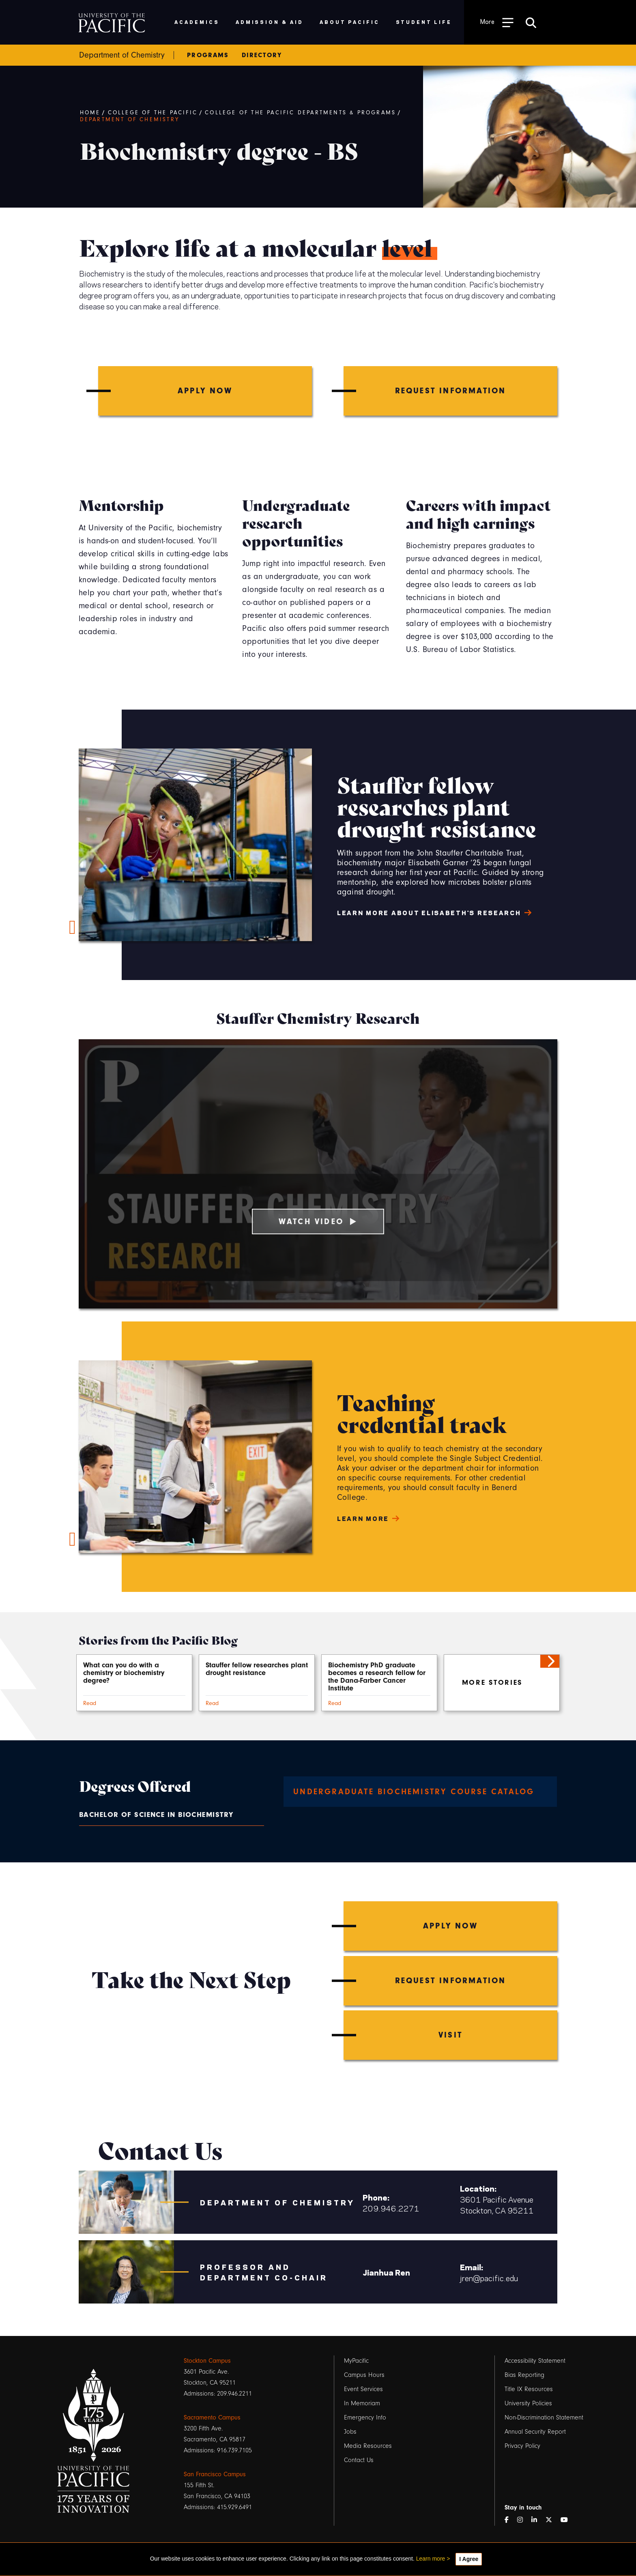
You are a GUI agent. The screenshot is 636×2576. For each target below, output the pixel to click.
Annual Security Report (535, 2431)
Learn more (430, 2558)
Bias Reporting (524, 2375)
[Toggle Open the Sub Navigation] (497, 22)
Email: (471, 2266)
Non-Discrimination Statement (544, 2417)
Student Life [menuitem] (424, 21)
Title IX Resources (529, 2389)
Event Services (363, 2389)
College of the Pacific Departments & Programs (300, 112)
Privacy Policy (522, 2445)
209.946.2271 (391, 2208)
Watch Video (318, 1221)
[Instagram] (523, 2520)
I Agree (468, 2559)
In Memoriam (362, 2403)
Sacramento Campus (212, 2417)
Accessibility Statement (535, 2360)
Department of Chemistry (130, 119)
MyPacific (356, 2360)
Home (90, 112)
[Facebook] (510, 2520)
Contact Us (359, 2460)
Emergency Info (365, 2417)
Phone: (376, 2197)
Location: (478, 2188)
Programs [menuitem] (208, 55)
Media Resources (368, 2445)
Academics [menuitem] (196, 21)
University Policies (528, 2403)
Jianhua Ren (386, 2272)
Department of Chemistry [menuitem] (122, 55)
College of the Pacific (153, 112)
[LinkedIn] (537, 2520)
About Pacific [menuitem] (349, 21)
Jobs (350, 2431)
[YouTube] (567, 2520)
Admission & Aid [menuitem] (269, 21)
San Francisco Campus (215, 2474)
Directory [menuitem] (262, 55)
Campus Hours (364, 2375)
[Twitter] (552, 2520)
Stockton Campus (207, 2360)
